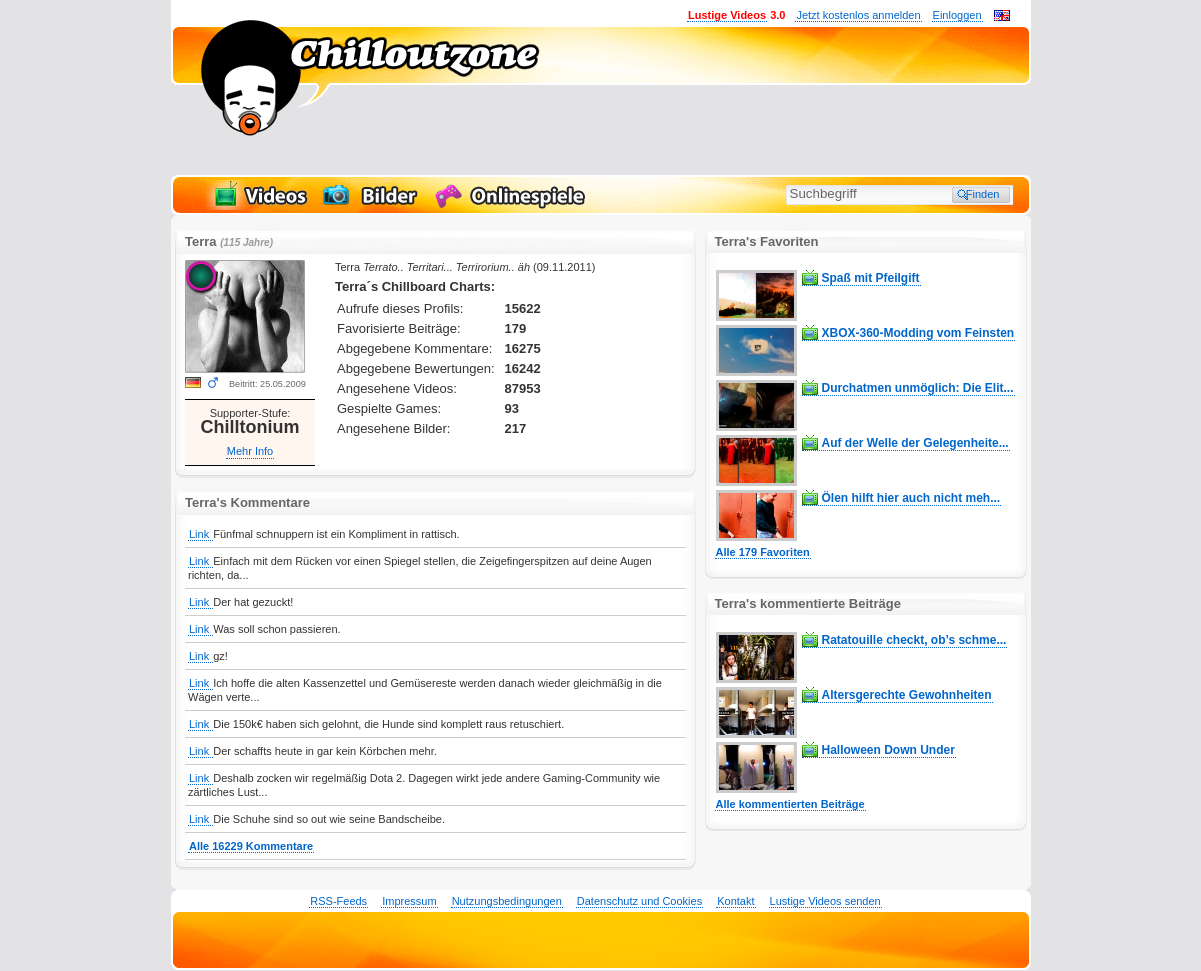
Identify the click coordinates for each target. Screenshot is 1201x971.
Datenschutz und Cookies (639, 901)
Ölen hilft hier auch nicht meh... (911, 498)
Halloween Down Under (888, 750)
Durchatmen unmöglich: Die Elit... (918, 388)
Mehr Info (250, 451)
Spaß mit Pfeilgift (871, 278)
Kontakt (735, 901)
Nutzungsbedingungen (507, 901)
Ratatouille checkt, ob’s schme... (914, 640)
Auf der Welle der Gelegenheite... (915, 443)
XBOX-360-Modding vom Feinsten (918, 333)
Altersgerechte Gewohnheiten (907, 695)
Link (200, 534)
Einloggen (957, 15)
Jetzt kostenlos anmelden (858, 15)
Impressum (409, 901)
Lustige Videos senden (825, 901)
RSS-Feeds (338, 901)
